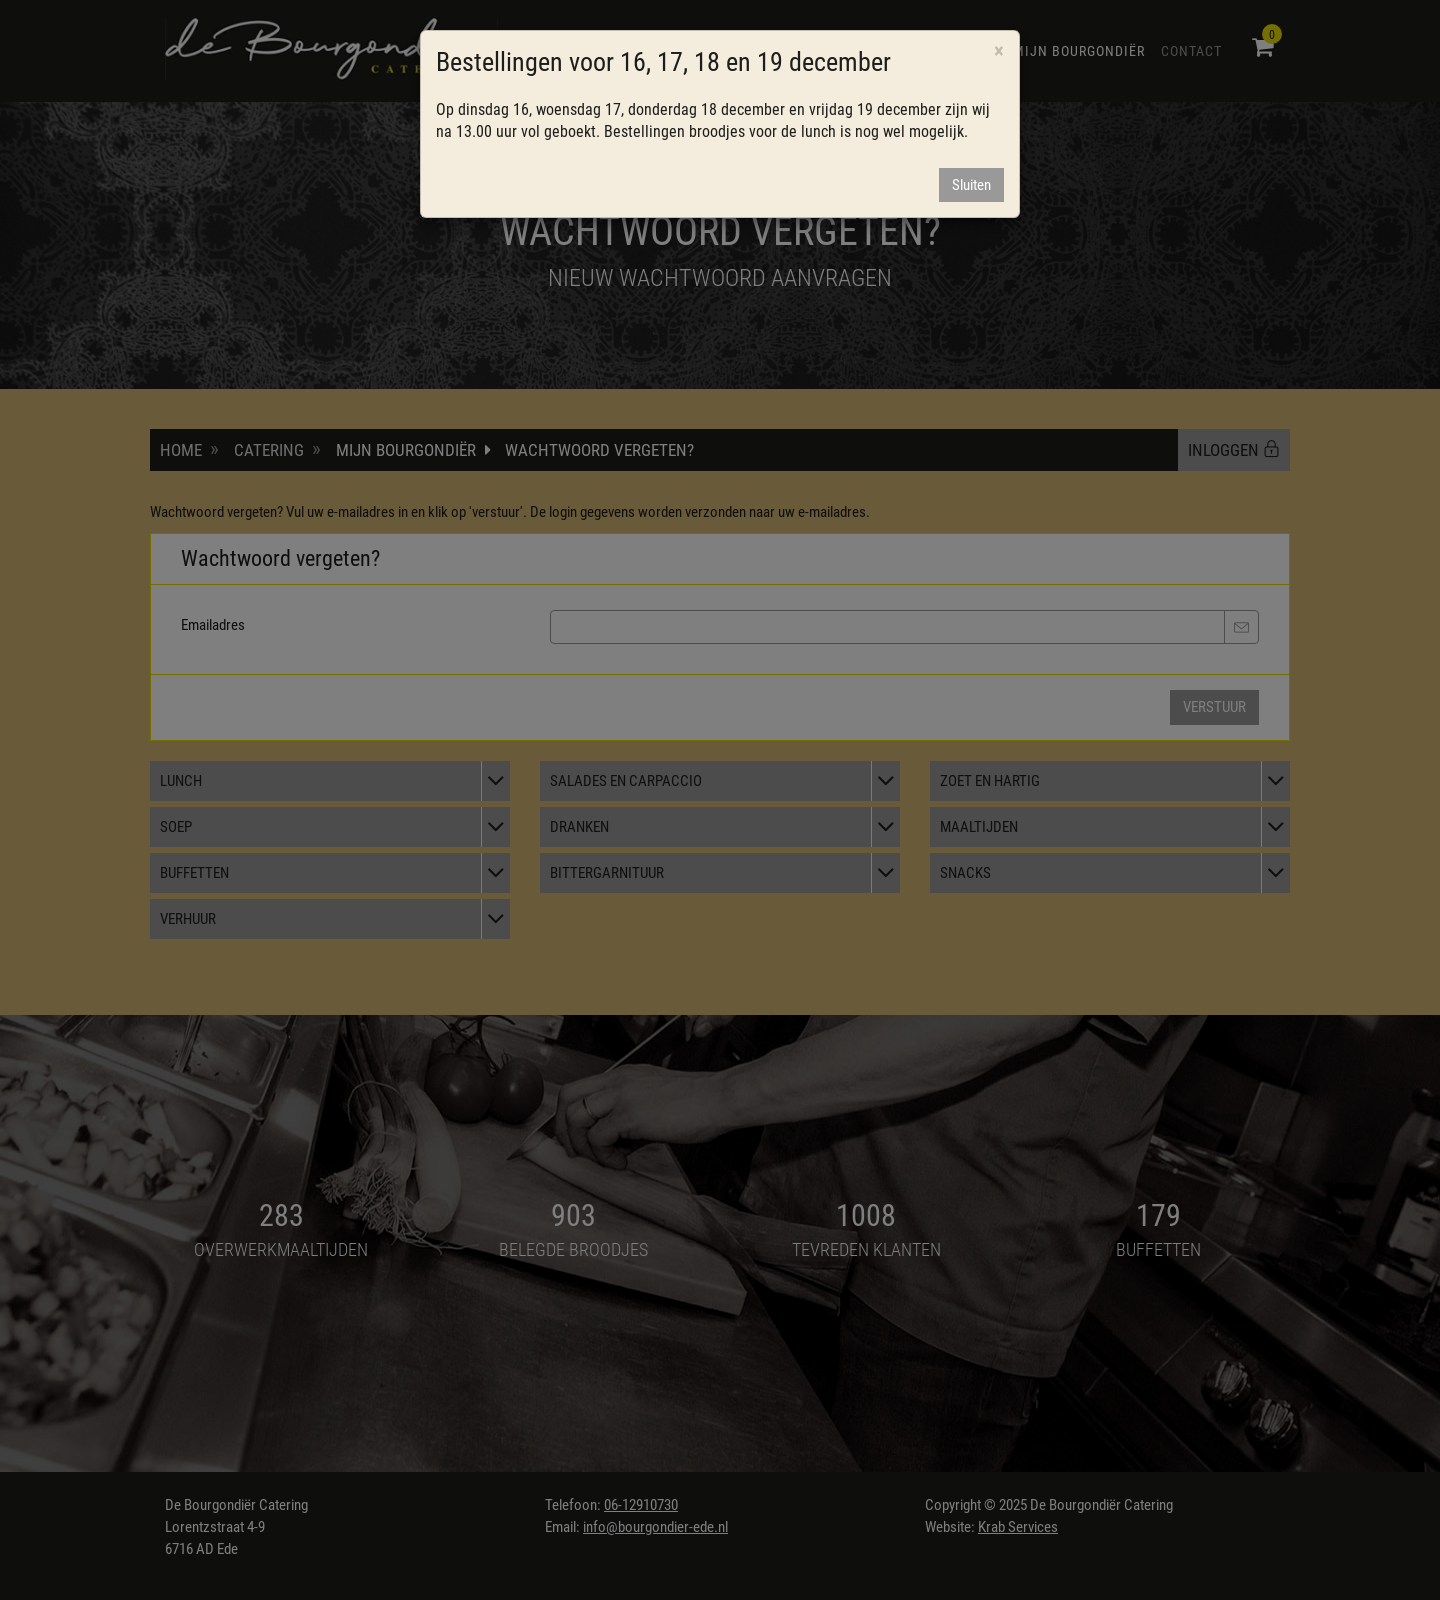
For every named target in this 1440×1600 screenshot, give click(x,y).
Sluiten (971, 185)
